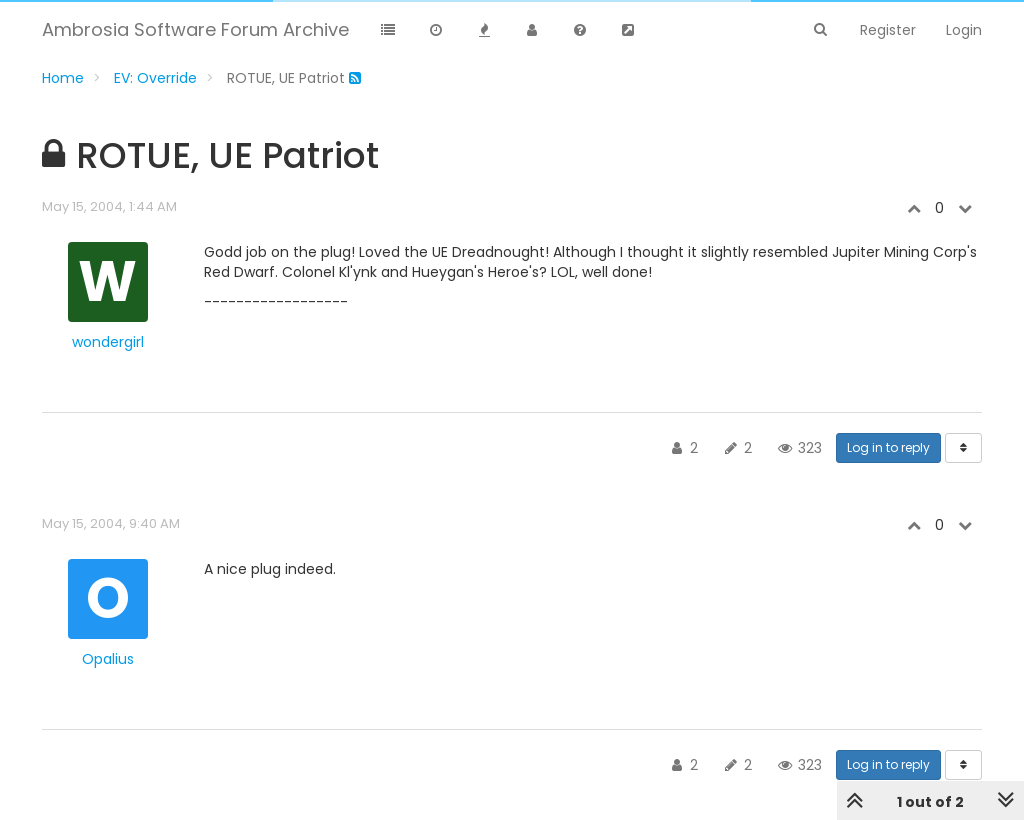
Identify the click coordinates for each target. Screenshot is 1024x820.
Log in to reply (888, 447)
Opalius (108, 659)
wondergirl (108, 342)
